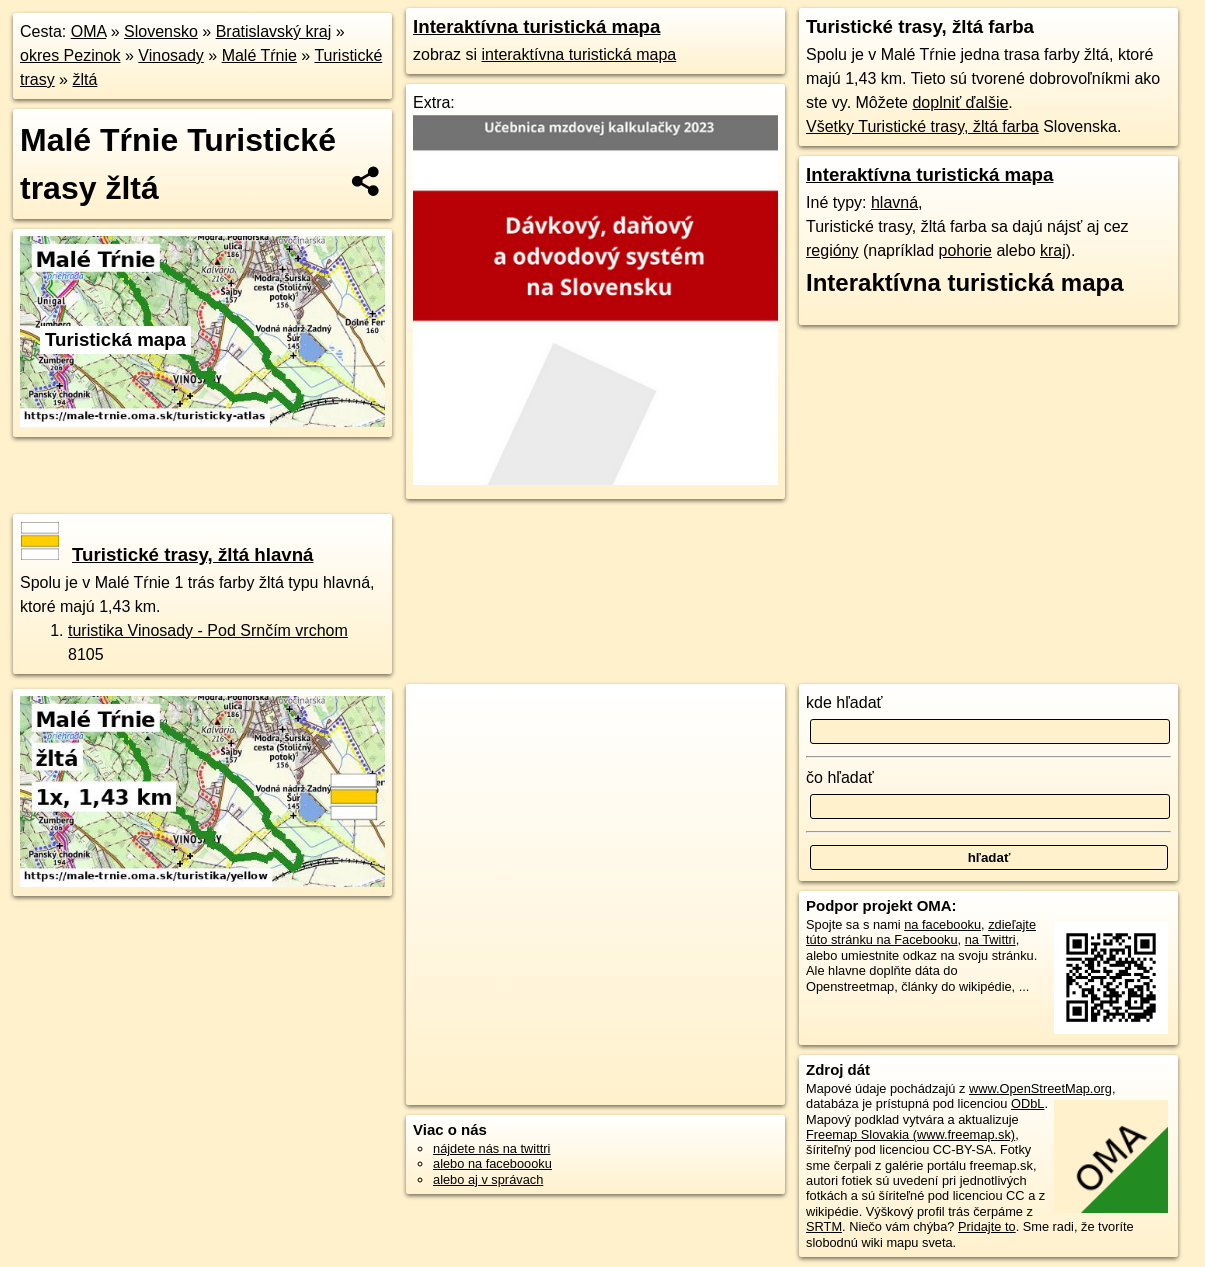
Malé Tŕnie (259, 55)
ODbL (1027, 1103)
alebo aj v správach (488, 1179)
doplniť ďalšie (960, 102)
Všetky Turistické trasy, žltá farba (922, 126)
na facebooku (942, 924)
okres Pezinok (70, 55)
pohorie (965, 250)
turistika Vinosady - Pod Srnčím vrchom (208, 630)
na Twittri (990, 939)
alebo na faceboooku (492, 1163)
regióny (832, 250)
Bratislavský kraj (274, 31)
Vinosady (171, 55)
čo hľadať (840, 777)
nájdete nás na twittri (491, 1148)
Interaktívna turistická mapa (536, 26)
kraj (1053, 250)
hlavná (894, 202)
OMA (89, 31)
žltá (84, 79)
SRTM (824, 1226)
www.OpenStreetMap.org (1040, 1088)
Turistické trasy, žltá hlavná (167, 554)
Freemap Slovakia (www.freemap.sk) (910, 1134)
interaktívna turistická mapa (578, 54)
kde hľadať (844, 702)
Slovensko (161, 31)
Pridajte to (987, 1226)
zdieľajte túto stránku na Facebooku (921, 932)
